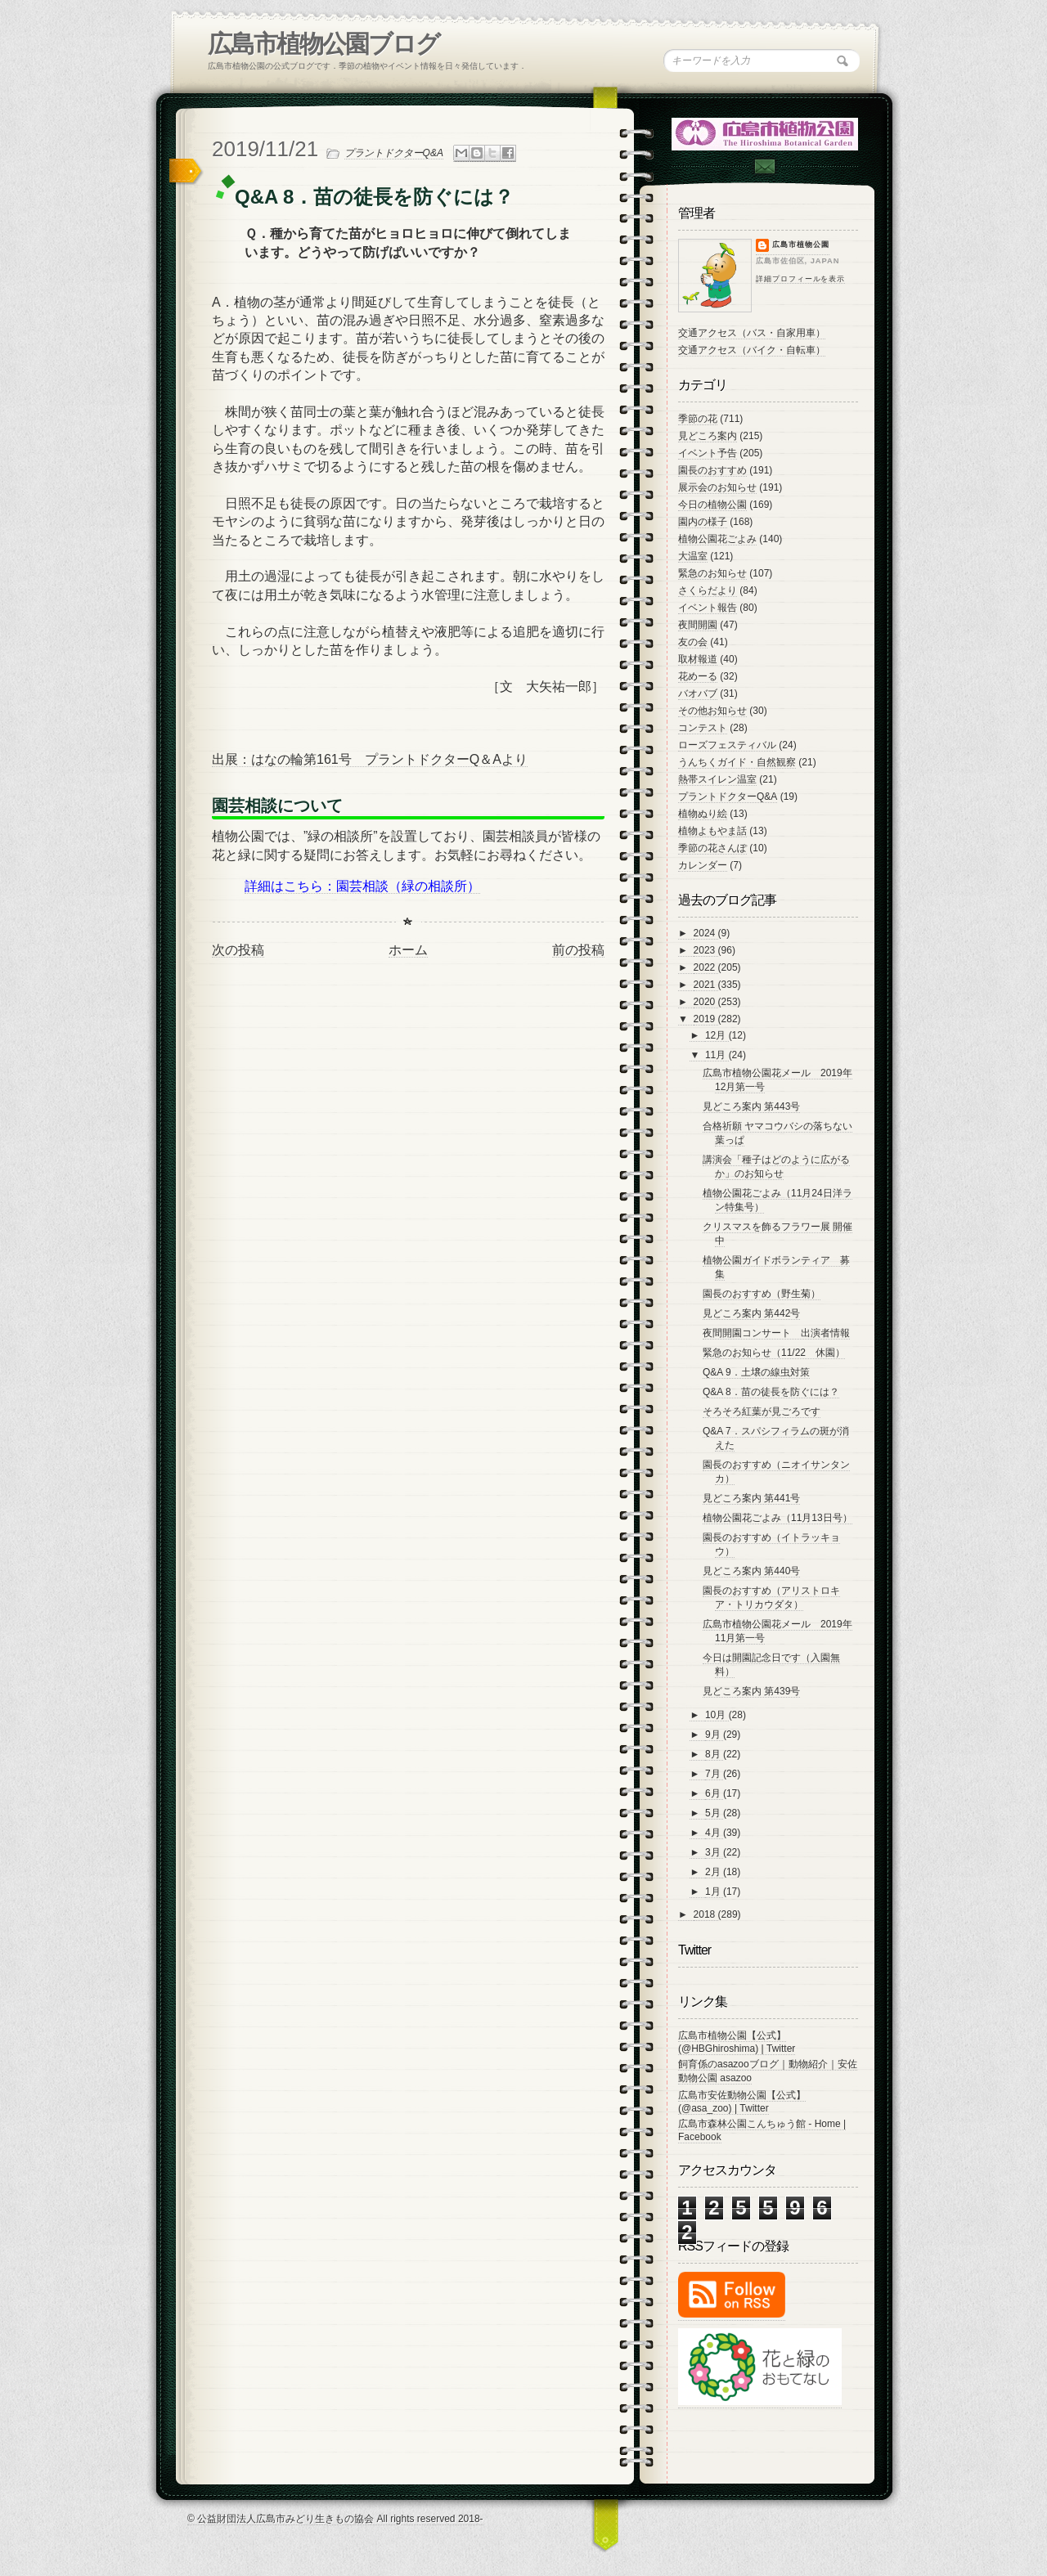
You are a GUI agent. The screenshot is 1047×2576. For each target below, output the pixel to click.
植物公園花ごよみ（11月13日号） (777, 1518)
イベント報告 (707, 607)
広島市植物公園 (800, 244)
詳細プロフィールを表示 (800, 279)
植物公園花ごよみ (717, 539)
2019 (706, 1019)
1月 (714, 1891)
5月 (714, 1813)
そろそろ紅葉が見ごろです (761, 1411)
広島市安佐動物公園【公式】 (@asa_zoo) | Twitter (742, 2101)
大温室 (693, 556)
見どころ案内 (707, 436)
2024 (706, 933)
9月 (714, 1734)
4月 (714, 1832)
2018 (706, 1914)
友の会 (693, 642)
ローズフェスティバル (727, 745)
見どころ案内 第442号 (751, 1313)
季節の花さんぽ (712, 848)
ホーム (408, 950)
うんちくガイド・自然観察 (737, 762)
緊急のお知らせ (712, 573)
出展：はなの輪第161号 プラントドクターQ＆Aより (370, 759)
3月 (714, 1852)
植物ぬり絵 (702, 813)
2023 (706, 950)
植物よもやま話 (712, 831)
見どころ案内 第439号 (751, 1691)
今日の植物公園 (712, 504)
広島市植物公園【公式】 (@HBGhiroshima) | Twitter (736, 2042)
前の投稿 (578, 950)
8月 (714, 1754)
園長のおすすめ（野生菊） (761, 1293)
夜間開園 (697, 625)
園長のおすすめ (712, 470)
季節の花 (697, 418)
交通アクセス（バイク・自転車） (751, 350)
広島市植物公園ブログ (323, 43)
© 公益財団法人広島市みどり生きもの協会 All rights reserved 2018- (335, 2518)
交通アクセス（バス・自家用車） (751, 333)
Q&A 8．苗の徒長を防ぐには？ (771, 1392)
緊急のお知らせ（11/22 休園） (774, 1352)
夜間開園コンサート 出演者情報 (776, 1333)
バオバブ (697, 693)
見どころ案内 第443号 (751, 1106)
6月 (714, 1793)
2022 (706, 967)
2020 (706, 1002)
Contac (764, 166)
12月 (717, 1035)
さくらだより (707, 590)
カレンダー (702, 865)
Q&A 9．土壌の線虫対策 (756, 1372)
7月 (714, 1773)
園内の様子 (702, 521)
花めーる (697, 676)
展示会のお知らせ (717, 487)
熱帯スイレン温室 (717, 779)
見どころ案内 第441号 (751, 1498)
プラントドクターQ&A (393, 153)
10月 (717, 1715)
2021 (706, 984)
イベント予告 (707, 453)
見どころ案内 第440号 (751, 1571)
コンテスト (702, 728)
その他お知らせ (712, 710)
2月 (714, 1872)
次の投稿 (238, 950)
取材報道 (697, 659)
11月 (717, 1055)
